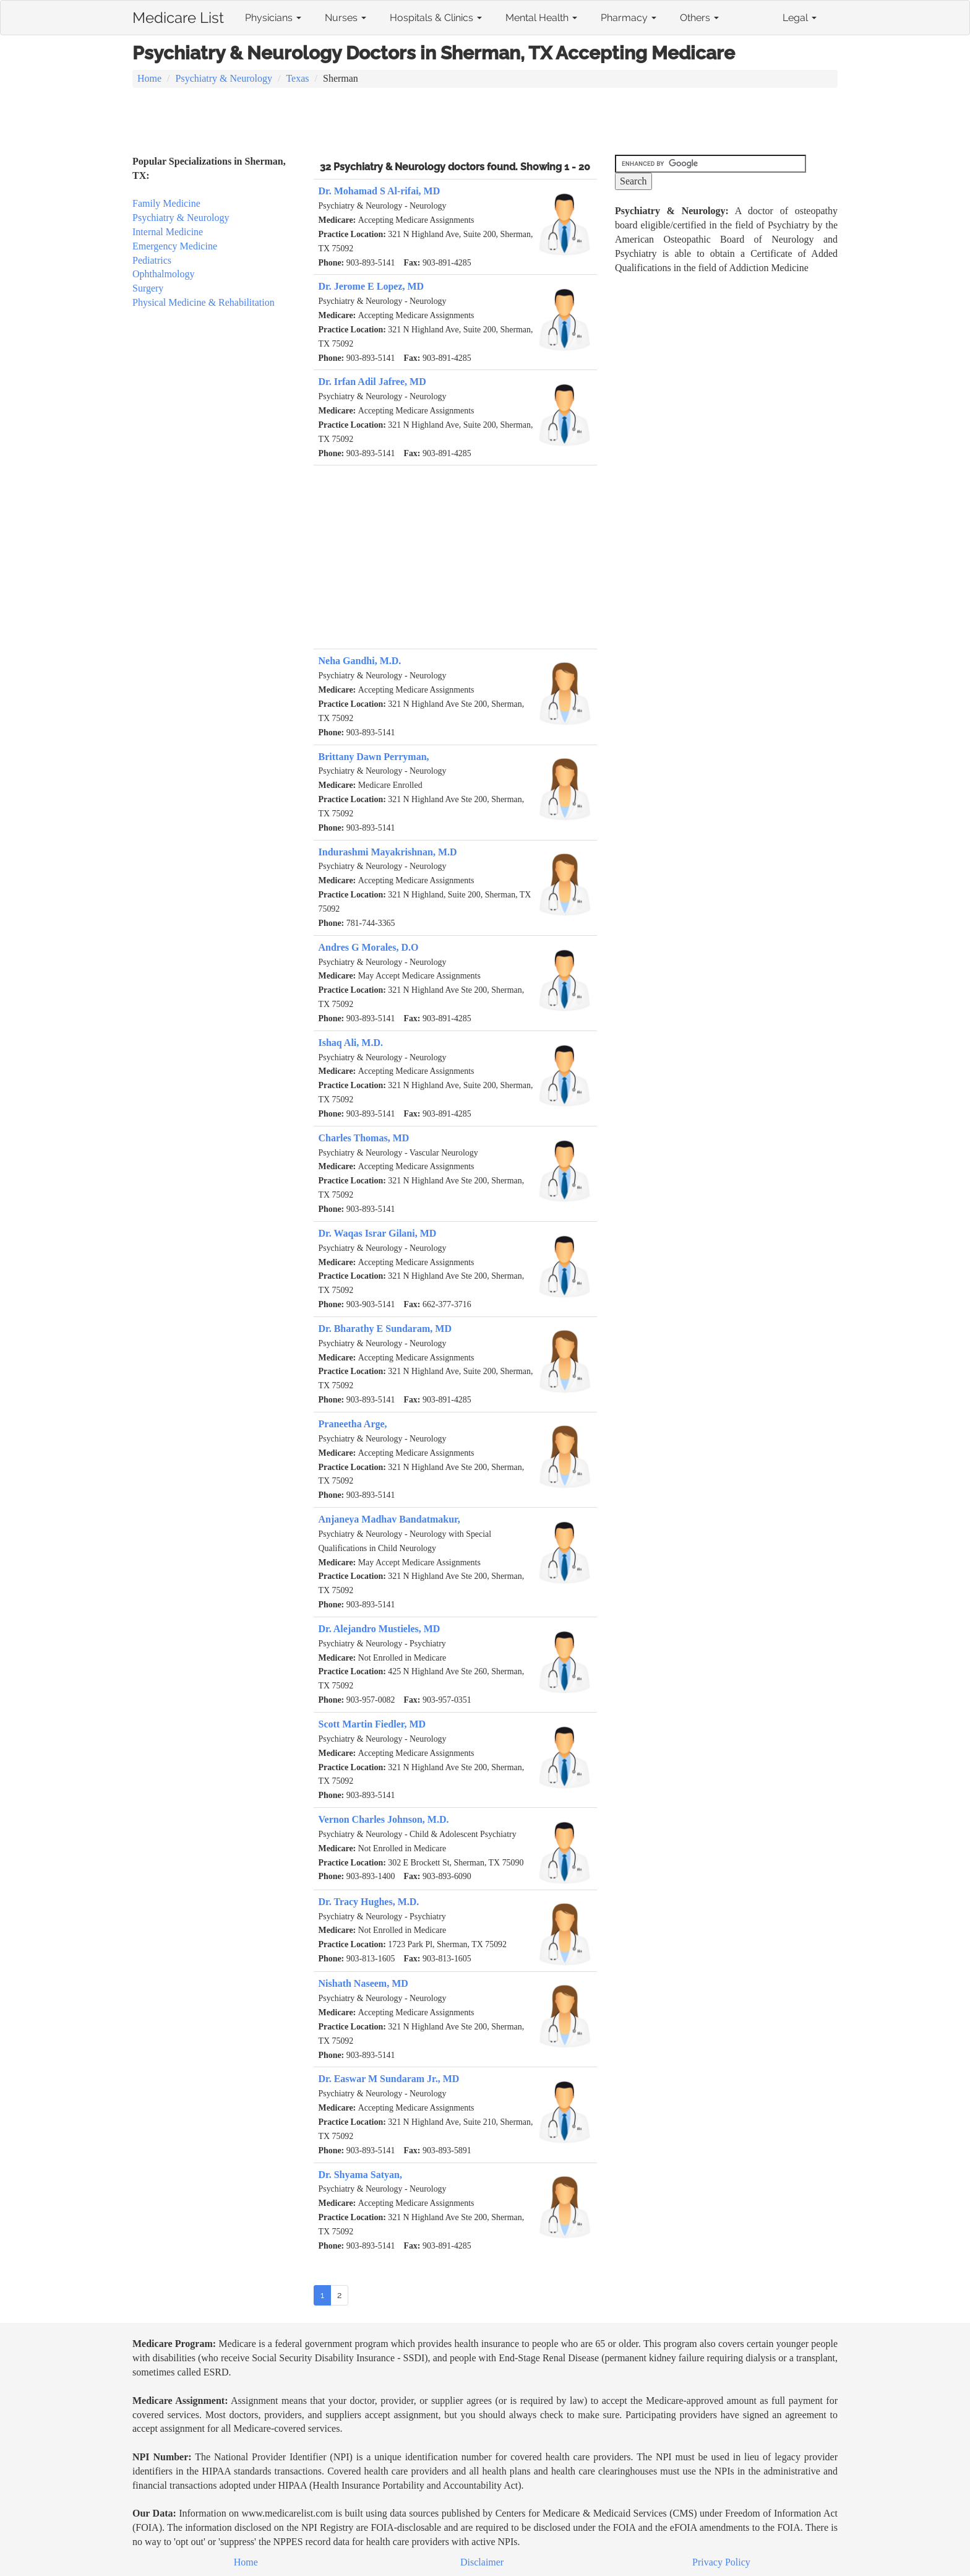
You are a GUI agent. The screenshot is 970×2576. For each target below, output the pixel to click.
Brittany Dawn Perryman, (374, 756)
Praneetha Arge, (353, 1424)
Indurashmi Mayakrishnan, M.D (388, 852)
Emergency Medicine (174, 246)
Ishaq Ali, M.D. (351, 1042)
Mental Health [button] (541, 18)
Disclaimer (482, 2562)
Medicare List (178, 15)
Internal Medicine (167, 232)
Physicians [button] (273, 18)
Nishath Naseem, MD (363, 1983)
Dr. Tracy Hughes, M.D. (369, 1901)
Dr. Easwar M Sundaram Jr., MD (389, 2078)
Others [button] (699, 18)
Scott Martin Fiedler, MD (372, 1724)
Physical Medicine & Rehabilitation (203, 302)
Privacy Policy (721, 2562)
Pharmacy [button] (628, 18)
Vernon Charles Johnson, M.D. (384, 1819)
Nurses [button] (345, 18)
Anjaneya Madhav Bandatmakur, (389, 1519)
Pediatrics (151, 260)
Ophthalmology (163, 274)
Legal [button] (800, 18)
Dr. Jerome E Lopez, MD (371, 286)
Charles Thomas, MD (364, 1138)
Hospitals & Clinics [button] (436, 18)
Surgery (147, 288)
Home (149, 78)
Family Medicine (166, 203)
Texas (297, 78)
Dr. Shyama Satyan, (360, 2174)
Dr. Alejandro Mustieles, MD (379, 1628)
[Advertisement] (485, 122)
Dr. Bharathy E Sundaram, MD (385, 1328)
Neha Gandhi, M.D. (360, 660)
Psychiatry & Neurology (224, 78)
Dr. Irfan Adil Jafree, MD (372, 381)
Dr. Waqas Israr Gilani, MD (378, 1233)
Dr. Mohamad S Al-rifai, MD (379, 191)
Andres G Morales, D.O (369, 947)
